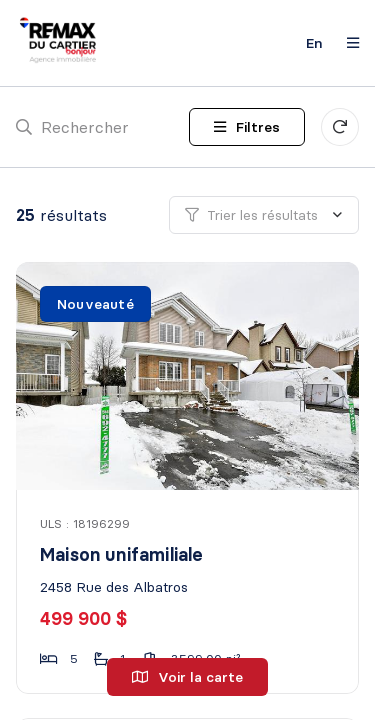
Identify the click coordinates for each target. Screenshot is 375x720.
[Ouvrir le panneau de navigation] (347, 43)
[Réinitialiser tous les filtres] (340, 127)
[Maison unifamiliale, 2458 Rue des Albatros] (189, 376)
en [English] (314, 43)
